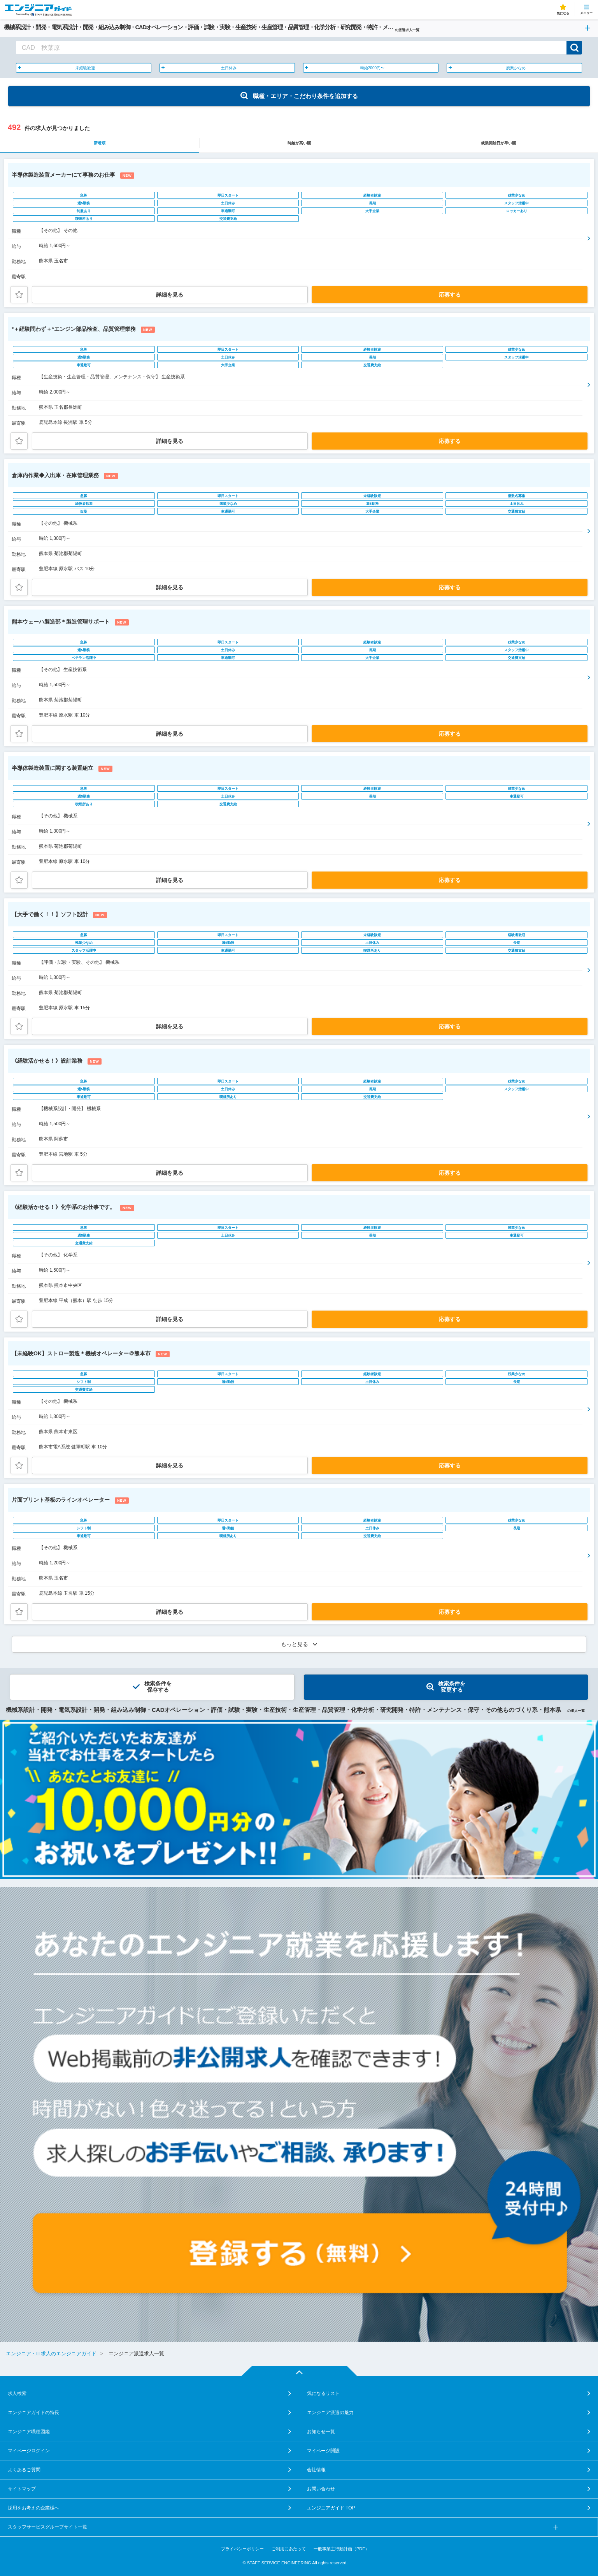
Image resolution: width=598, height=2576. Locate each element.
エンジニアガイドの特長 (33, 2412)
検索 (574, 47)
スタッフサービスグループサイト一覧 (47, 2527)
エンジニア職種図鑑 (29, 2431)
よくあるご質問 (24, 2469)
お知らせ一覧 (321, 2431)
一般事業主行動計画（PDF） (341, 2548)
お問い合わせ (321, 2489)
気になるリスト (323, 2393)
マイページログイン (29, 2450)
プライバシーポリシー (242, 2548)
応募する (450, 295)
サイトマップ (22, 2489)
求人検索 (17, 2393)
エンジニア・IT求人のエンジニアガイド (51, 2353)
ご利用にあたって (289, 2548)
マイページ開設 (323, 2450)
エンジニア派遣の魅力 (330, 2412)
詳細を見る (169, 295)
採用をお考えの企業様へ (33, 2508)
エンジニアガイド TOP (331, 2508)
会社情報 (316, 2469)
